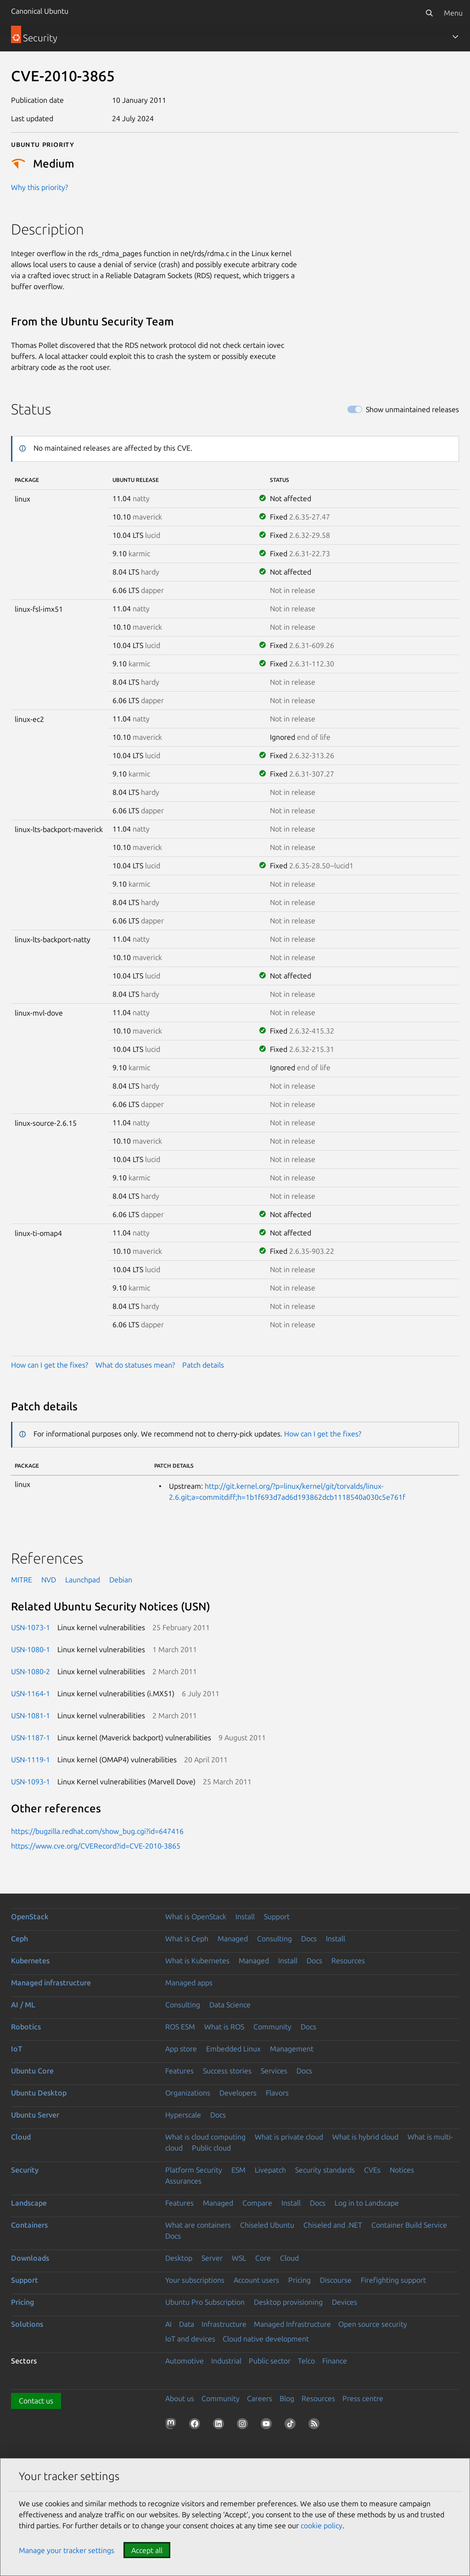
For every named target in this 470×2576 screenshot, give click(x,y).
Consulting (274, 1938)
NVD (48, 1580)
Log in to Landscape (367, 2203)
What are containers (198, 2225)
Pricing (299, 2280)
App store (181, 2049)
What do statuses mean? (135, 1365)
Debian (120, 1580)
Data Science (230, 2004)
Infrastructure (223, 2324)
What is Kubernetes (197, 1960)
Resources (348, 1960)
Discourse (336, 2280)
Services (274, 2071)
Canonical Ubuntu (39, 11)
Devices (344, 2302)
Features (179, 2071)
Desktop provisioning (288, 2302)
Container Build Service (409, 2225)
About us (179, 2398)
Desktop (178, 2258)
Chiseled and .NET (332, 2225)
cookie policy (321, 2525)
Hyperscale (183, 2115)
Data (186, 2324)
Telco (306, 2361)
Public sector (270, 2361)
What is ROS (224, 2027)
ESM (238, 2170)
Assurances (183, 2181)
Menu (453, 13)
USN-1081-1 (30, 1715)
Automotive (184, 2361)
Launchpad (82, 1580)
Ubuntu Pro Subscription (205, 2302)
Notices (402, 2170)
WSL (239, 2258)
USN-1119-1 (30, 1759)
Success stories (227, 2071)
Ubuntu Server (35, 2115)
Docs (309, 1938)
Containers (29, 2225)
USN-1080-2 (30, 1671)
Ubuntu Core (32, 2071)
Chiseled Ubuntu (267, 2225)
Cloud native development (266, 2339)
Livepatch (270, 2170)
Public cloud (211, 2148)
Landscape (29, 2203)
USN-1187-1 (30, 1737)
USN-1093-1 (30, 1781)
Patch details (203, 1365)
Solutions (27, 2324)
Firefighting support (393, 2280)
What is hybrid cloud (365, 2137)
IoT (16, 2049)
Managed (233, 1938)
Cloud (21, 2137)
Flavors (277, 2093)
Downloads (30, 2258)
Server (212, 2258)
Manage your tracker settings (66, 2550)
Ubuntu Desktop (39, 2093)
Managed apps (189, 1982)
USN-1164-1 (30, 1693)
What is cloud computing (205, 2137)
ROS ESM (180, 2027)
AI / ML (23, 2004)
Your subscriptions (194, 2280)
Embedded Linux (233, 2049)
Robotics (26, 2027)
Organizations (187, 2093)
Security (25, 2170)
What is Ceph (186, 1938)
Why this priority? (39, 187)
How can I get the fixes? (49, 1365)
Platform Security (193, 2170)
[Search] (429, 13)
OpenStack (30, 1916)
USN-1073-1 (30, 1627)
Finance (334, 2361)
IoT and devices (190, 2339)
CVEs (372, 2170)
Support (277, 1916)
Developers (238, 2093)
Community (272, 2027)
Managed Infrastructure (292, 2324)
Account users (256, 2280)
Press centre (362, 2398)
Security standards (325, 2170)
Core (263, 2258)
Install (245, 1916)
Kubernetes (30, 1960)
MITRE (21, 1580)
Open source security (372, 2324)
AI (168, 2324)
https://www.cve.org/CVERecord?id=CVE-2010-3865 (95, 1846)
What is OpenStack (195, 1916)
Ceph (19, 1938)
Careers (259, 2398)
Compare (257, 2203)
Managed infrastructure (51, 1982)
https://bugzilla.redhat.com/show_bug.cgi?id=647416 (97, 1831)
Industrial (226, 2361)
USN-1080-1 (30, 1649)
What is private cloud (289, 2137)
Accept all (146, 2550)
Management (291, 2049)
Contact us (36, 2401)
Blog (287, 2398)
